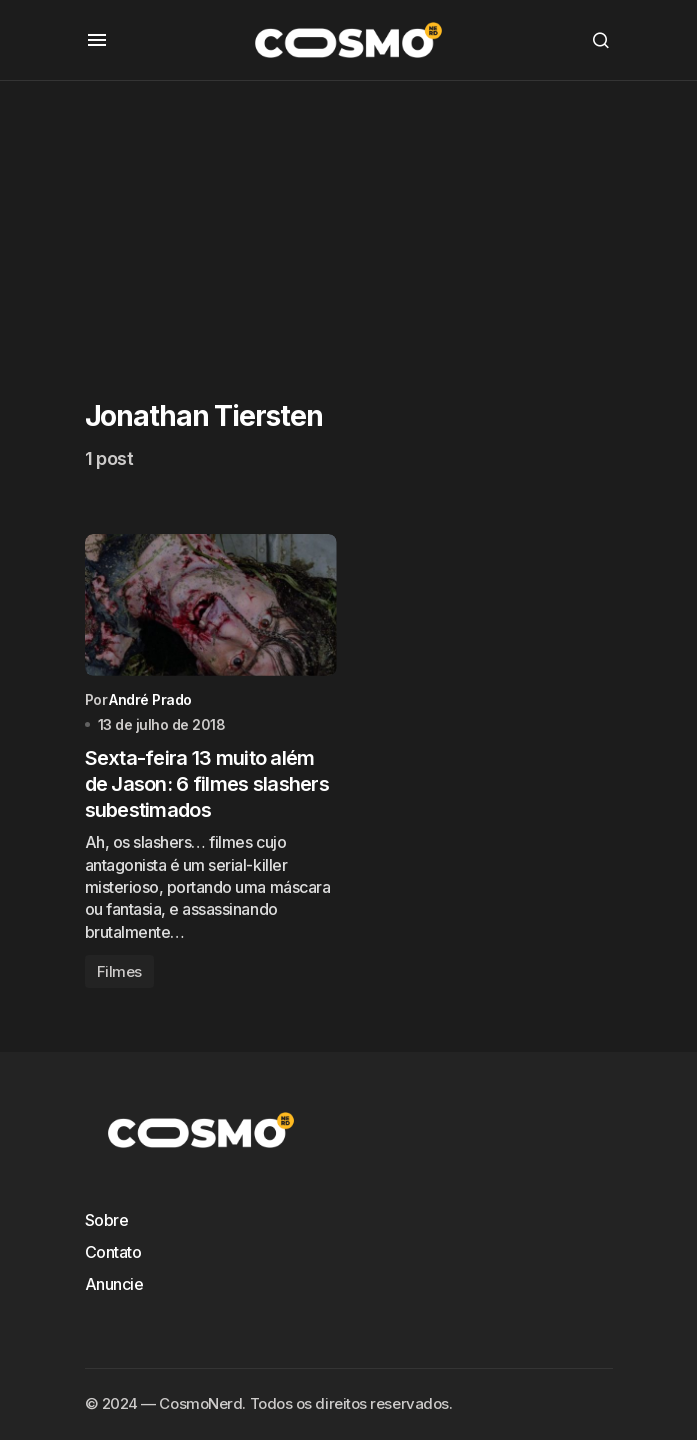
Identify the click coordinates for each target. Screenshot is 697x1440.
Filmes (119, 971)
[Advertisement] (348, 221)
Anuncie (114, 1284)
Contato (113, 1252)
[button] (97, 40)
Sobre (107, 1220)
